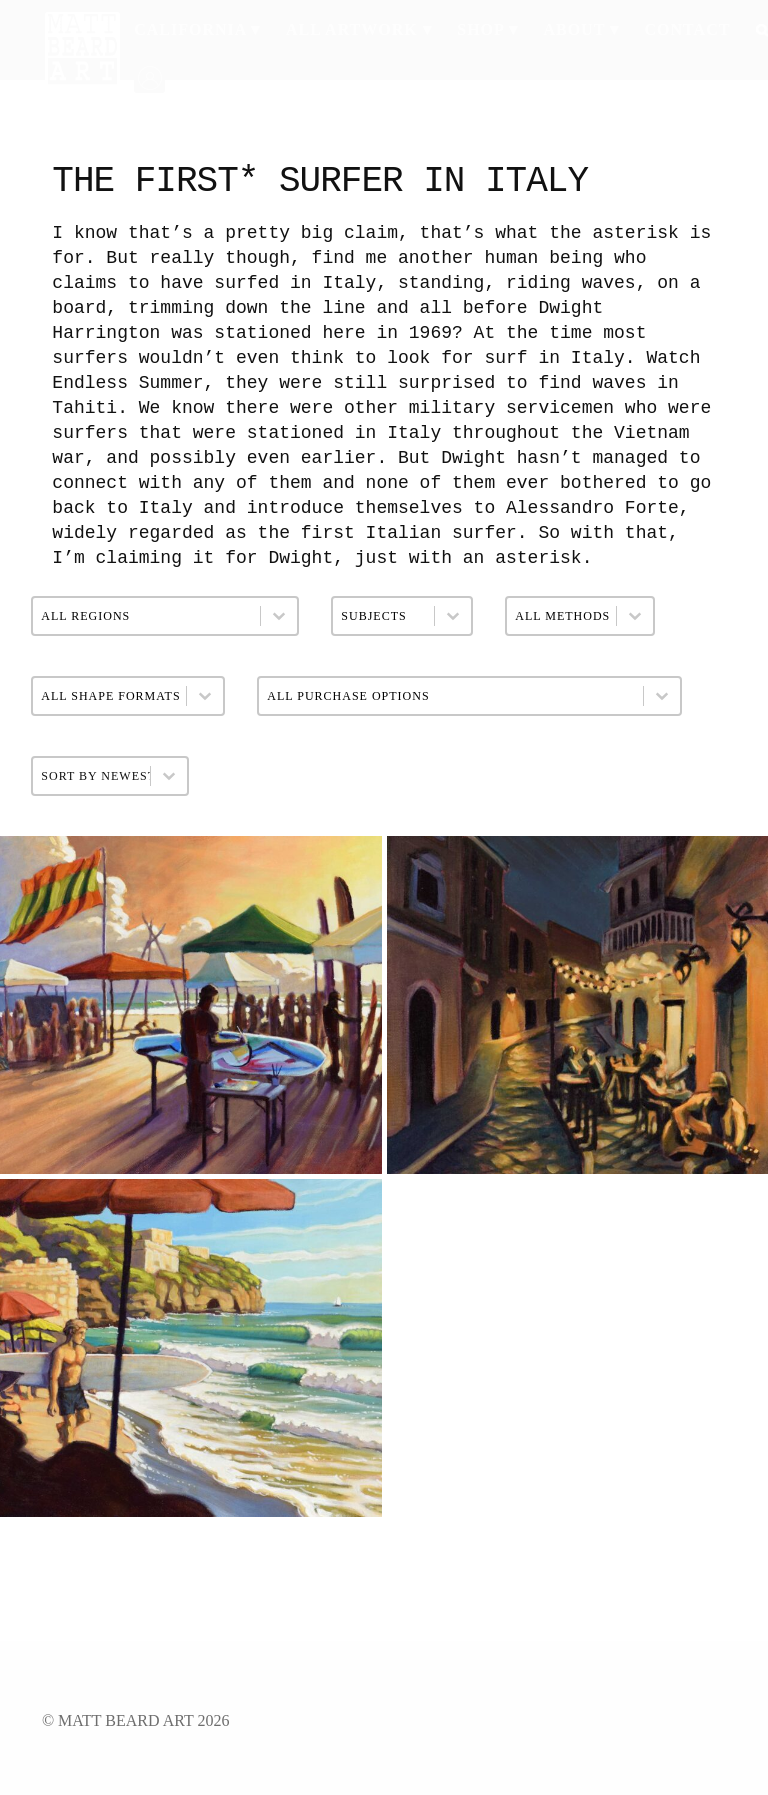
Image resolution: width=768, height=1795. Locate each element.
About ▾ (581, 29)
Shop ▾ (487, 29)
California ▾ (197, 29)
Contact (688, 29)
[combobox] (114, 776)
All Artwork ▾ (359, 29)
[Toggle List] (215, 776)
